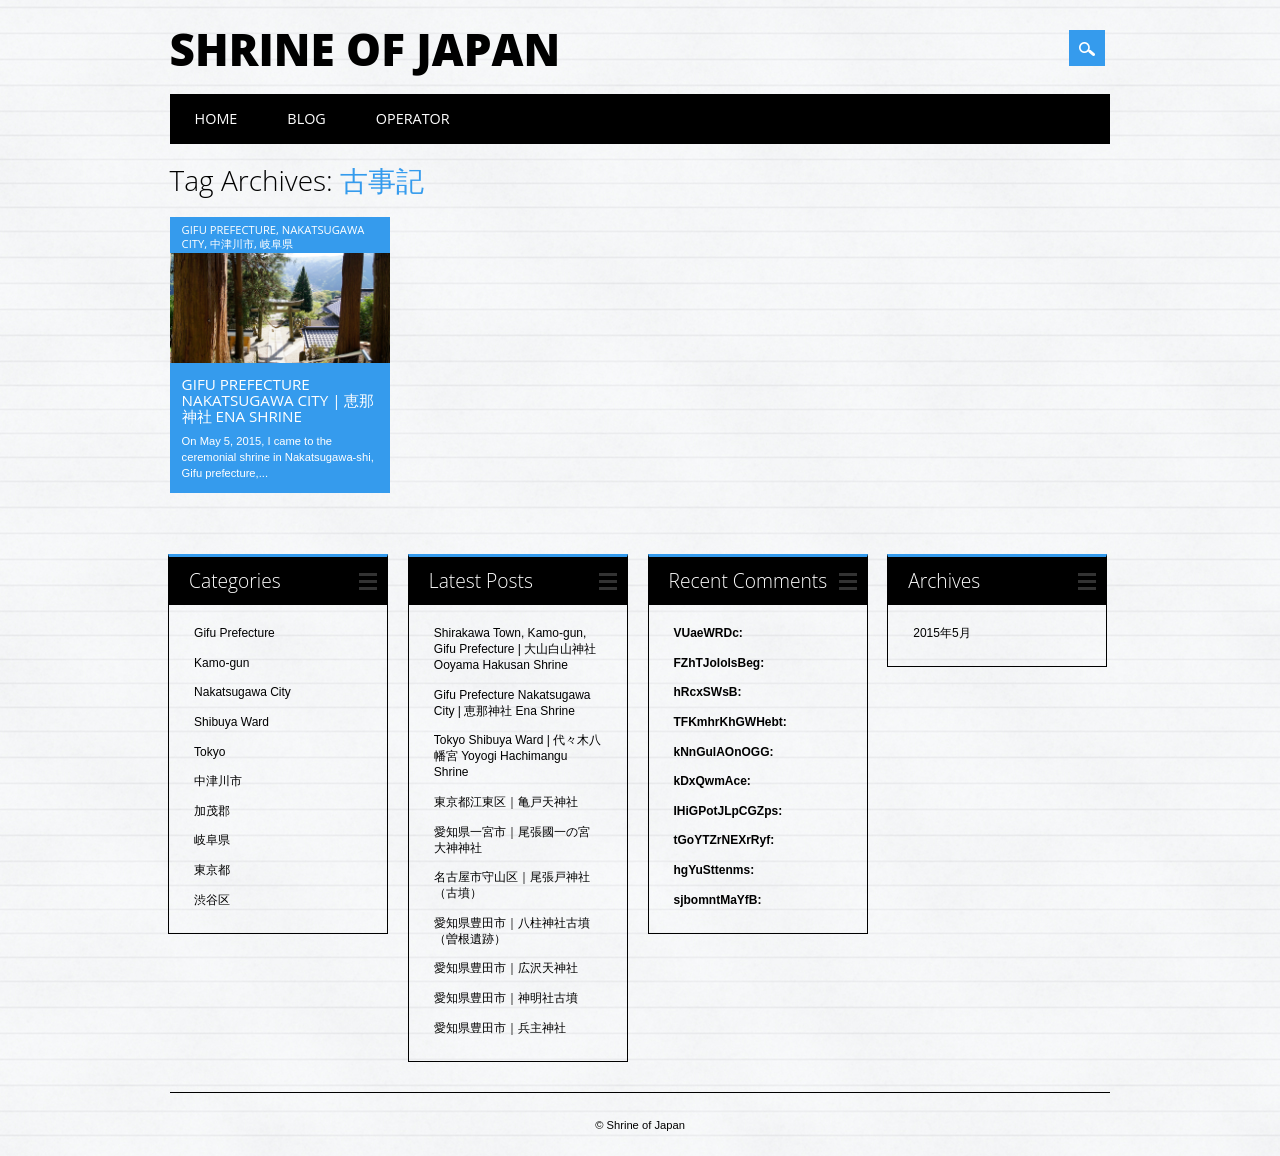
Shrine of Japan (365, 49)
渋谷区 (212, 900)
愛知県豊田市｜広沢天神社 (506, 968)
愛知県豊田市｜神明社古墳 (506, 998)
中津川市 (232, 243)
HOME (216, 118)
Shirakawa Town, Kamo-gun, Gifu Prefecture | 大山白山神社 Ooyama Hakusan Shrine (515, 649)
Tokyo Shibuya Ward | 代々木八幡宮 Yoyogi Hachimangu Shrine (517, 756)
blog (306, 118)
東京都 (212, 870)
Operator (413, 118)
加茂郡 (212, 811)
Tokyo (209, 752)
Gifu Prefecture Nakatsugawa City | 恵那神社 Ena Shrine (278, 400)
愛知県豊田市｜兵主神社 (500, 1028)
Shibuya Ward (231, 722)
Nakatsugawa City (242, 692)
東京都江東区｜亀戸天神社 (506, 802)
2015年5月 (941, 633)
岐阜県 (276, 243)
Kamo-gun (221, 663)
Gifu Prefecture (229, 229)
